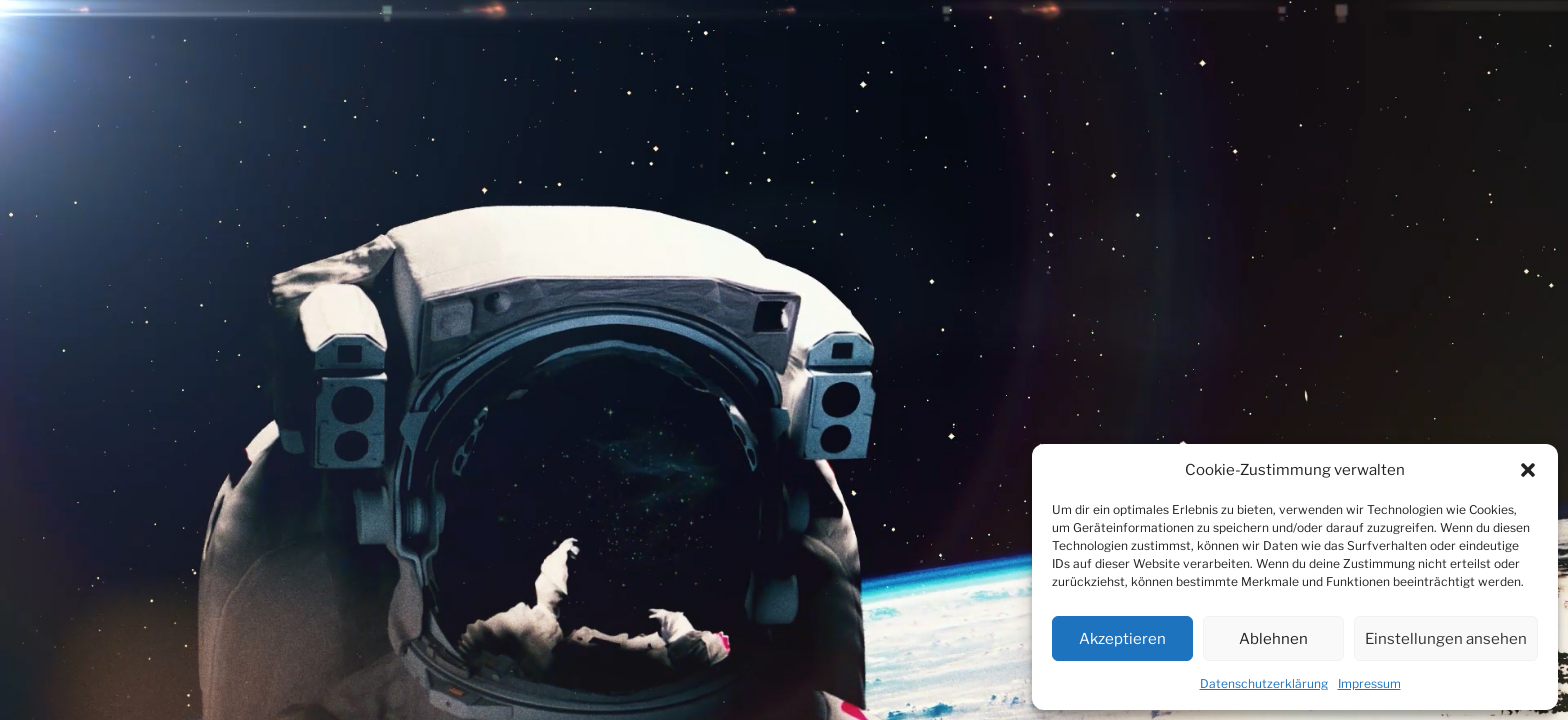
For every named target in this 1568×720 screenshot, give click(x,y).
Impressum (1369, 683)
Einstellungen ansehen (1446, 639)
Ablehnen (1273, 639)
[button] (1528, 470)
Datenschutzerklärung (1264, 683)
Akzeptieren (1122, 639)
